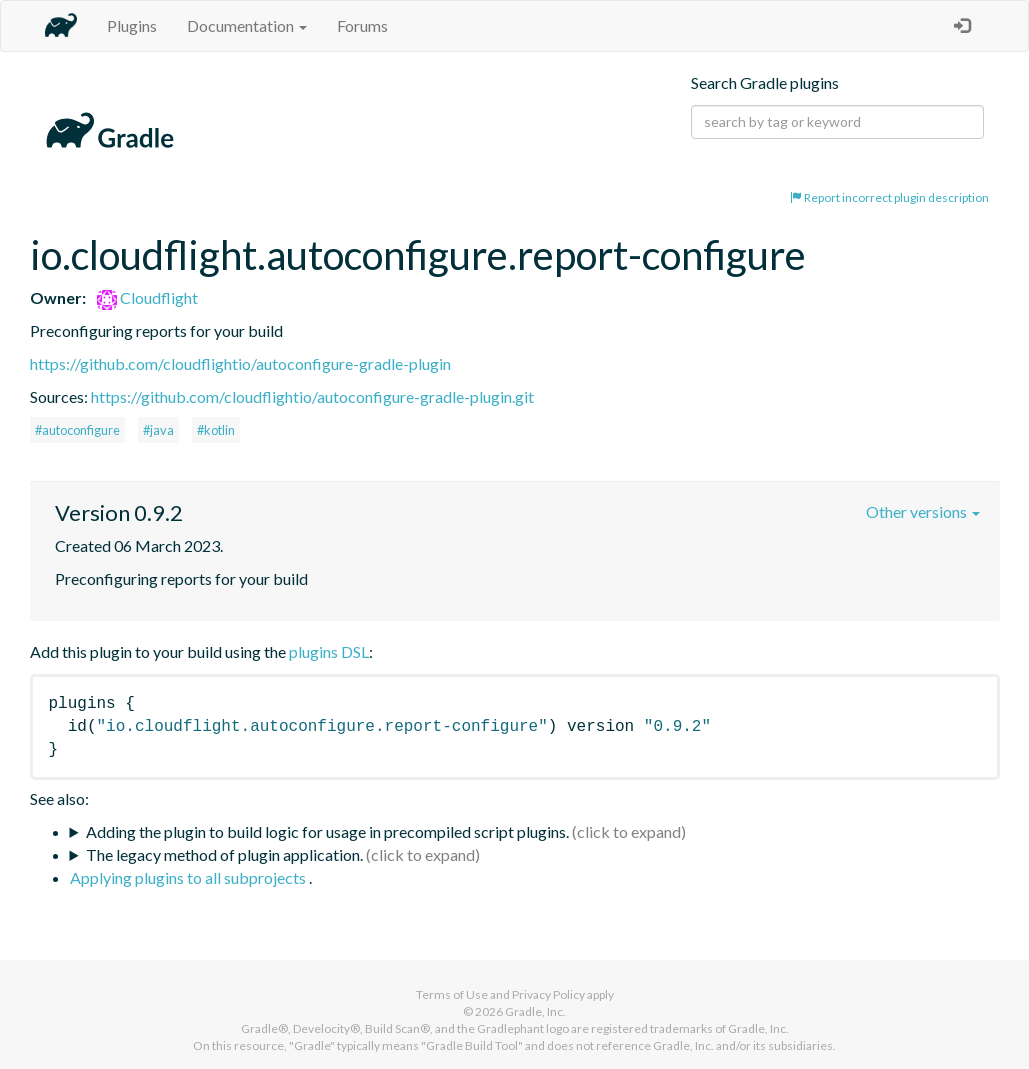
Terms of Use (452, 994)
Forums (362, 25)
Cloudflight (147, 297)
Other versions (923, 511)
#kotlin (216, 430)
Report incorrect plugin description (889, 197)
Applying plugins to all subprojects (189, 877)
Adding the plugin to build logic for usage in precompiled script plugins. (327, 831)
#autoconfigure (77, 430)
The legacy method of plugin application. (224, 854)
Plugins (132, 25)
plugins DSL (329, 651)
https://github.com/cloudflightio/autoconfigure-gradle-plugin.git (312, 396)
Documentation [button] (247, 25)
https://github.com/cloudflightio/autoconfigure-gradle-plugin (240, 363)
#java (158, 430)
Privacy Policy (548, 994)
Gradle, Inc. (535, 1011)
